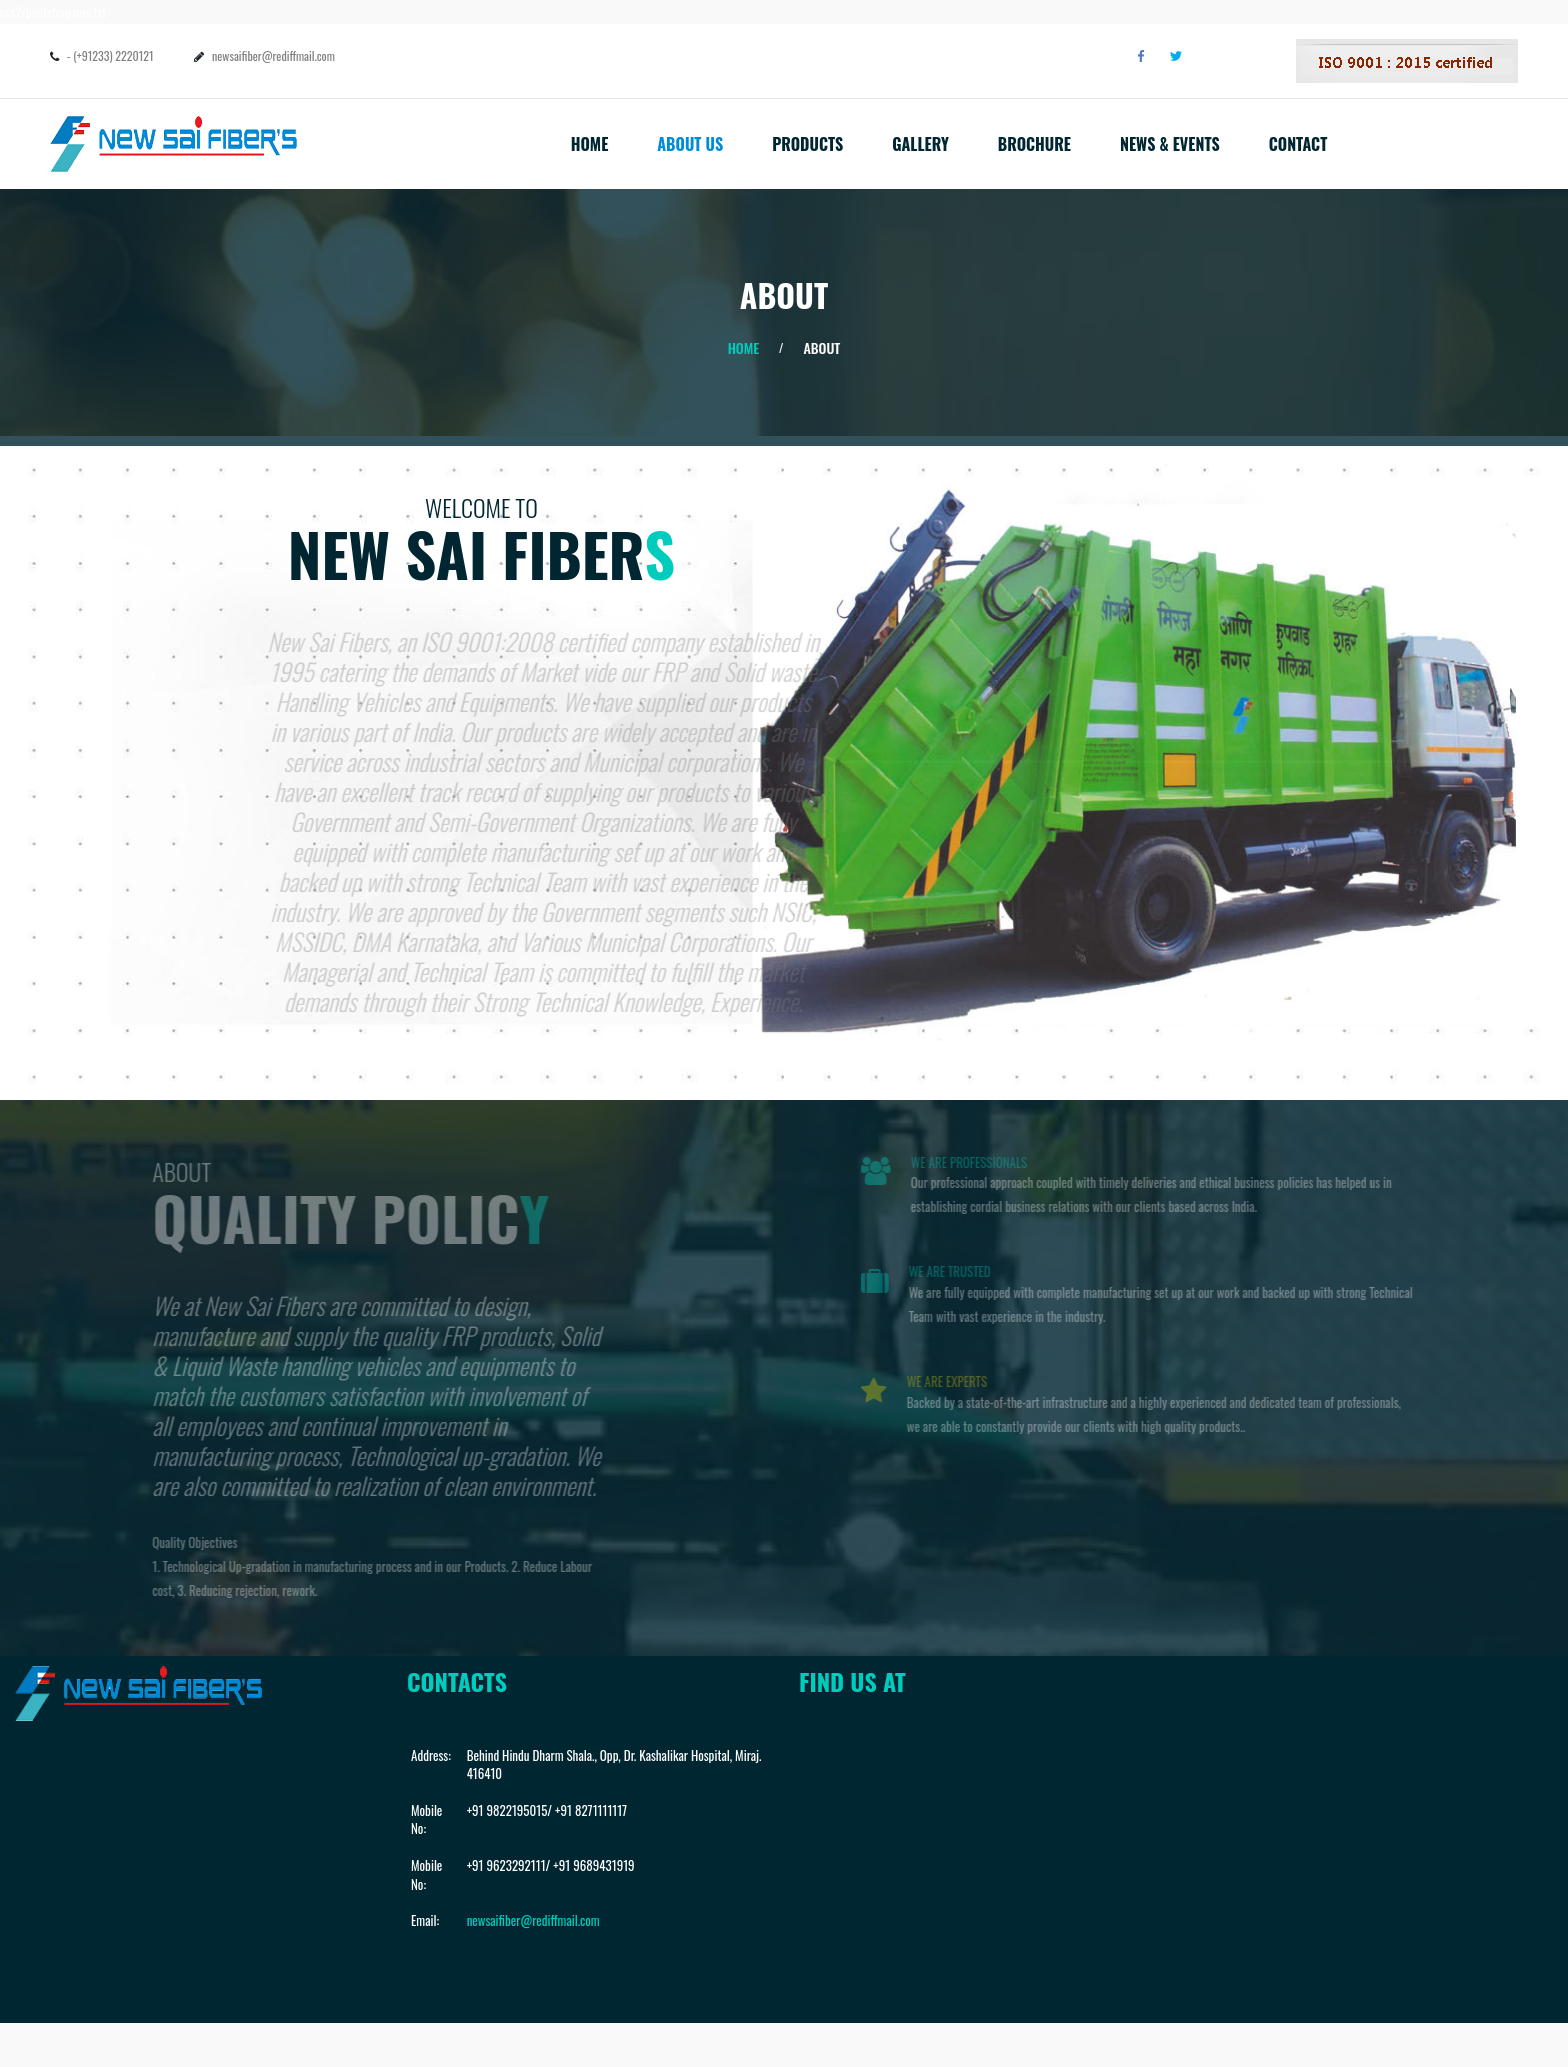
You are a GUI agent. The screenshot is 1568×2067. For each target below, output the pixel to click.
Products (807, 144)
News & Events (1170, 144)
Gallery (920, 144)
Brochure (1034, 144)
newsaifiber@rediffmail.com (273, 55)
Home (590, 144)
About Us (690, 144)
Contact (1298, 144)
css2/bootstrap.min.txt (53, 12)
